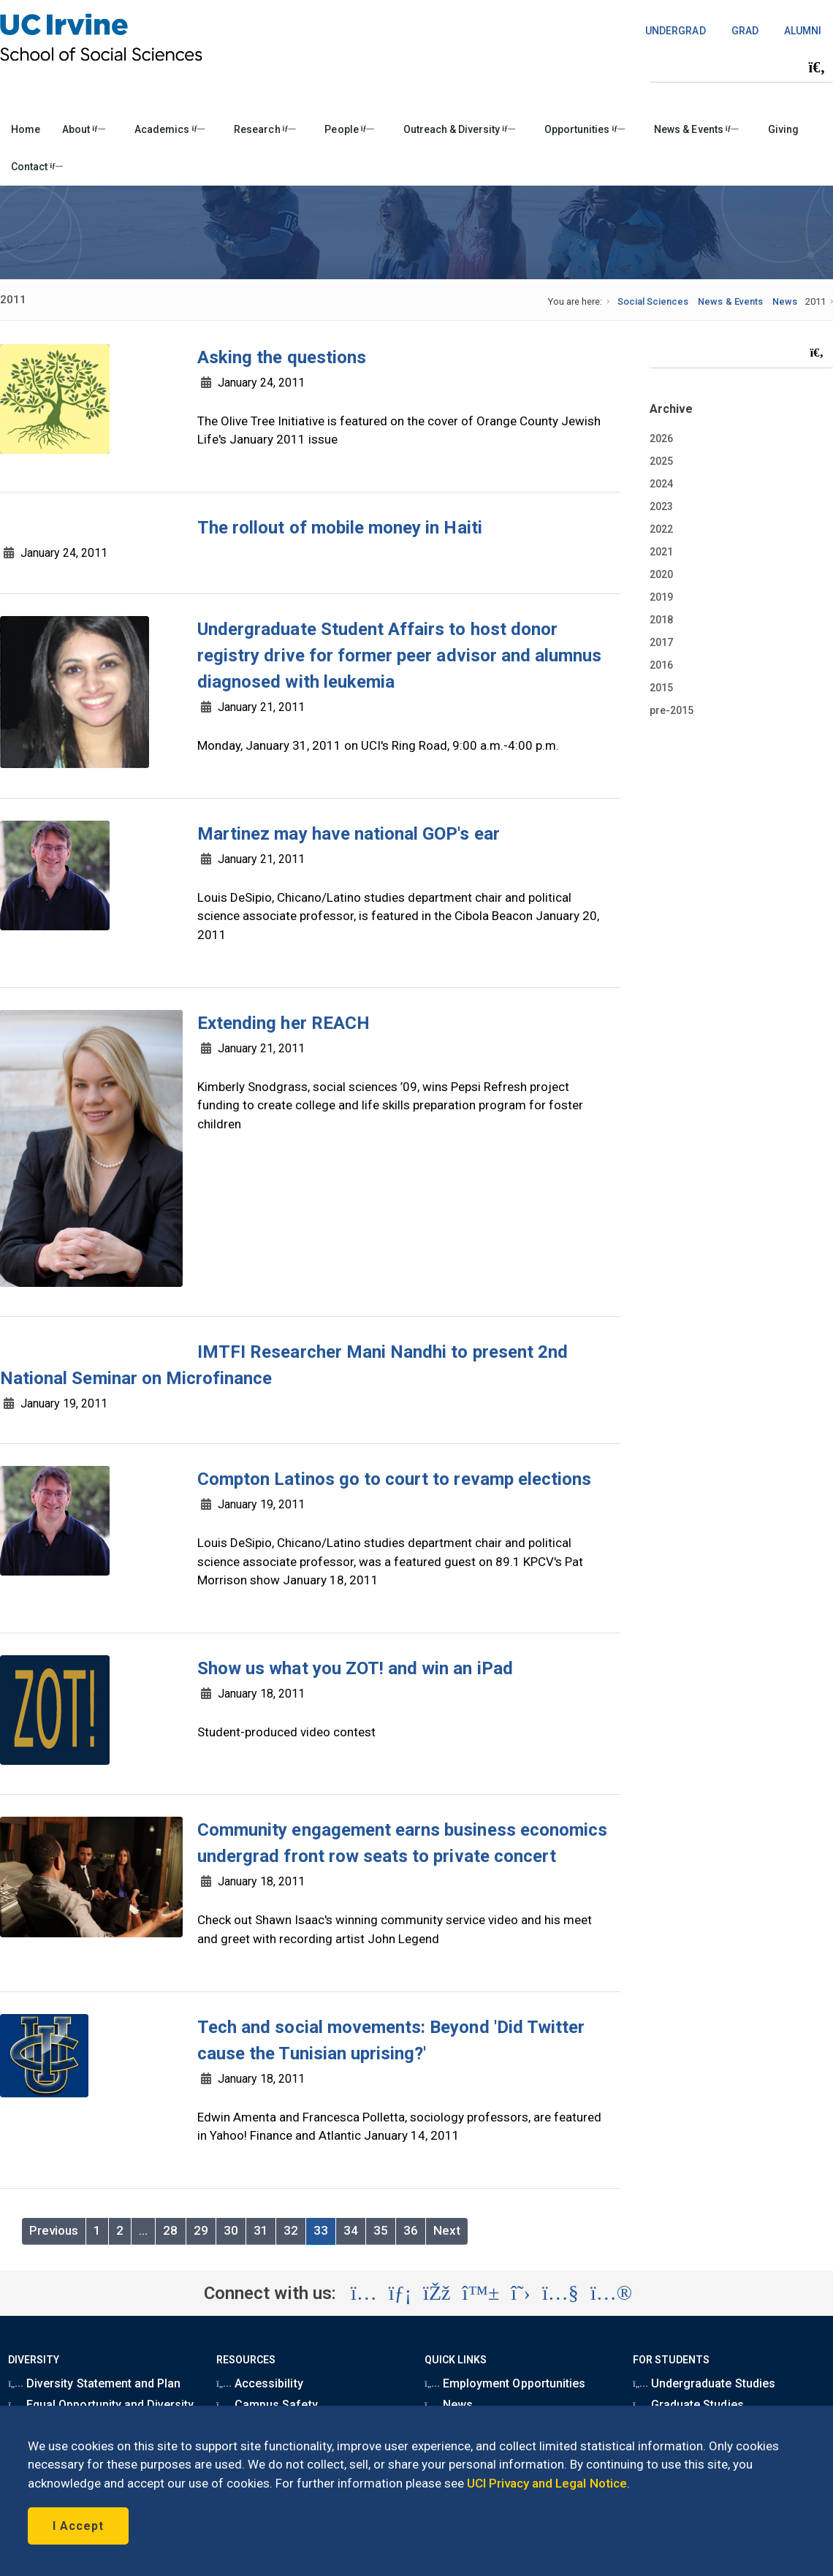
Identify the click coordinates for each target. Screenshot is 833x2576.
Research (264, 129)
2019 (661, 597)
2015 (661, 688)
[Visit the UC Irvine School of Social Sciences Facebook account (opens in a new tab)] (436, 2293)
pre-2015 (671, 710)
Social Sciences (652, 301)
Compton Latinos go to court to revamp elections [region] (394, 1479)
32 (291, 2230)
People (348, 129)
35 (380, 2230)
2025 (661, 461)
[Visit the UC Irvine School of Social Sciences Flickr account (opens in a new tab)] (611, 2293)
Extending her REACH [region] (283, 1023)
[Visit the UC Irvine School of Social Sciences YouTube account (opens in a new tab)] (560, 2293)
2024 (661, 484)
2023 (661, 506)
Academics (169, 129)
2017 (661, 642)
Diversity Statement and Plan (94, 2383)
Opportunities (584, 129)
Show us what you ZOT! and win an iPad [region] (355, 1668)
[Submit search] (817, 67)
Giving (783, 129)
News (784, 301)
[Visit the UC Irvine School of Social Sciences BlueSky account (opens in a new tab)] (481, 2293)
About (83, 129)
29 (201, 2230)
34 (350, 2230)
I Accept (78, 2526)
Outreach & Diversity (459, 129)
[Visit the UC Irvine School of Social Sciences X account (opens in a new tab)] (520, 2293)
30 (231, 2230)
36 (410, 2230)
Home (25, 129)
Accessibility (259, 2383)
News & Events (696, 129)
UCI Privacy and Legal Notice (547, 2483)
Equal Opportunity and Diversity (101, 2405)
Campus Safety (266, 2405)
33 (320, 2230)
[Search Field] (741, 67)
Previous (53, 2230)
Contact (37, 166)
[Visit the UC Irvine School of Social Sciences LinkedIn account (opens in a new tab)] (400, 2293)
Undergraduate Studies (704, 2383)
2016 (661, 665)
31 (261, 2230)
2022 (661, 529)
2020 (661, 574)
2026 (661, 438)
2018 (661, 620)
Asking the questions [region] (281, 357)
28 (170, 2230)
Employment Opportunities (505, 2383)
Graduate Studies (688, 2405)
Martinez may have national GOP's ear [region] (348, 834)
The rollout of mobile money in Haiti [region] (339, 527)
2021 (661, 552)
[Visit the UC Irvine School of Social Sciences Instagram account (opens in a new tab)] (364, 2293)
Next (446, 2230)
